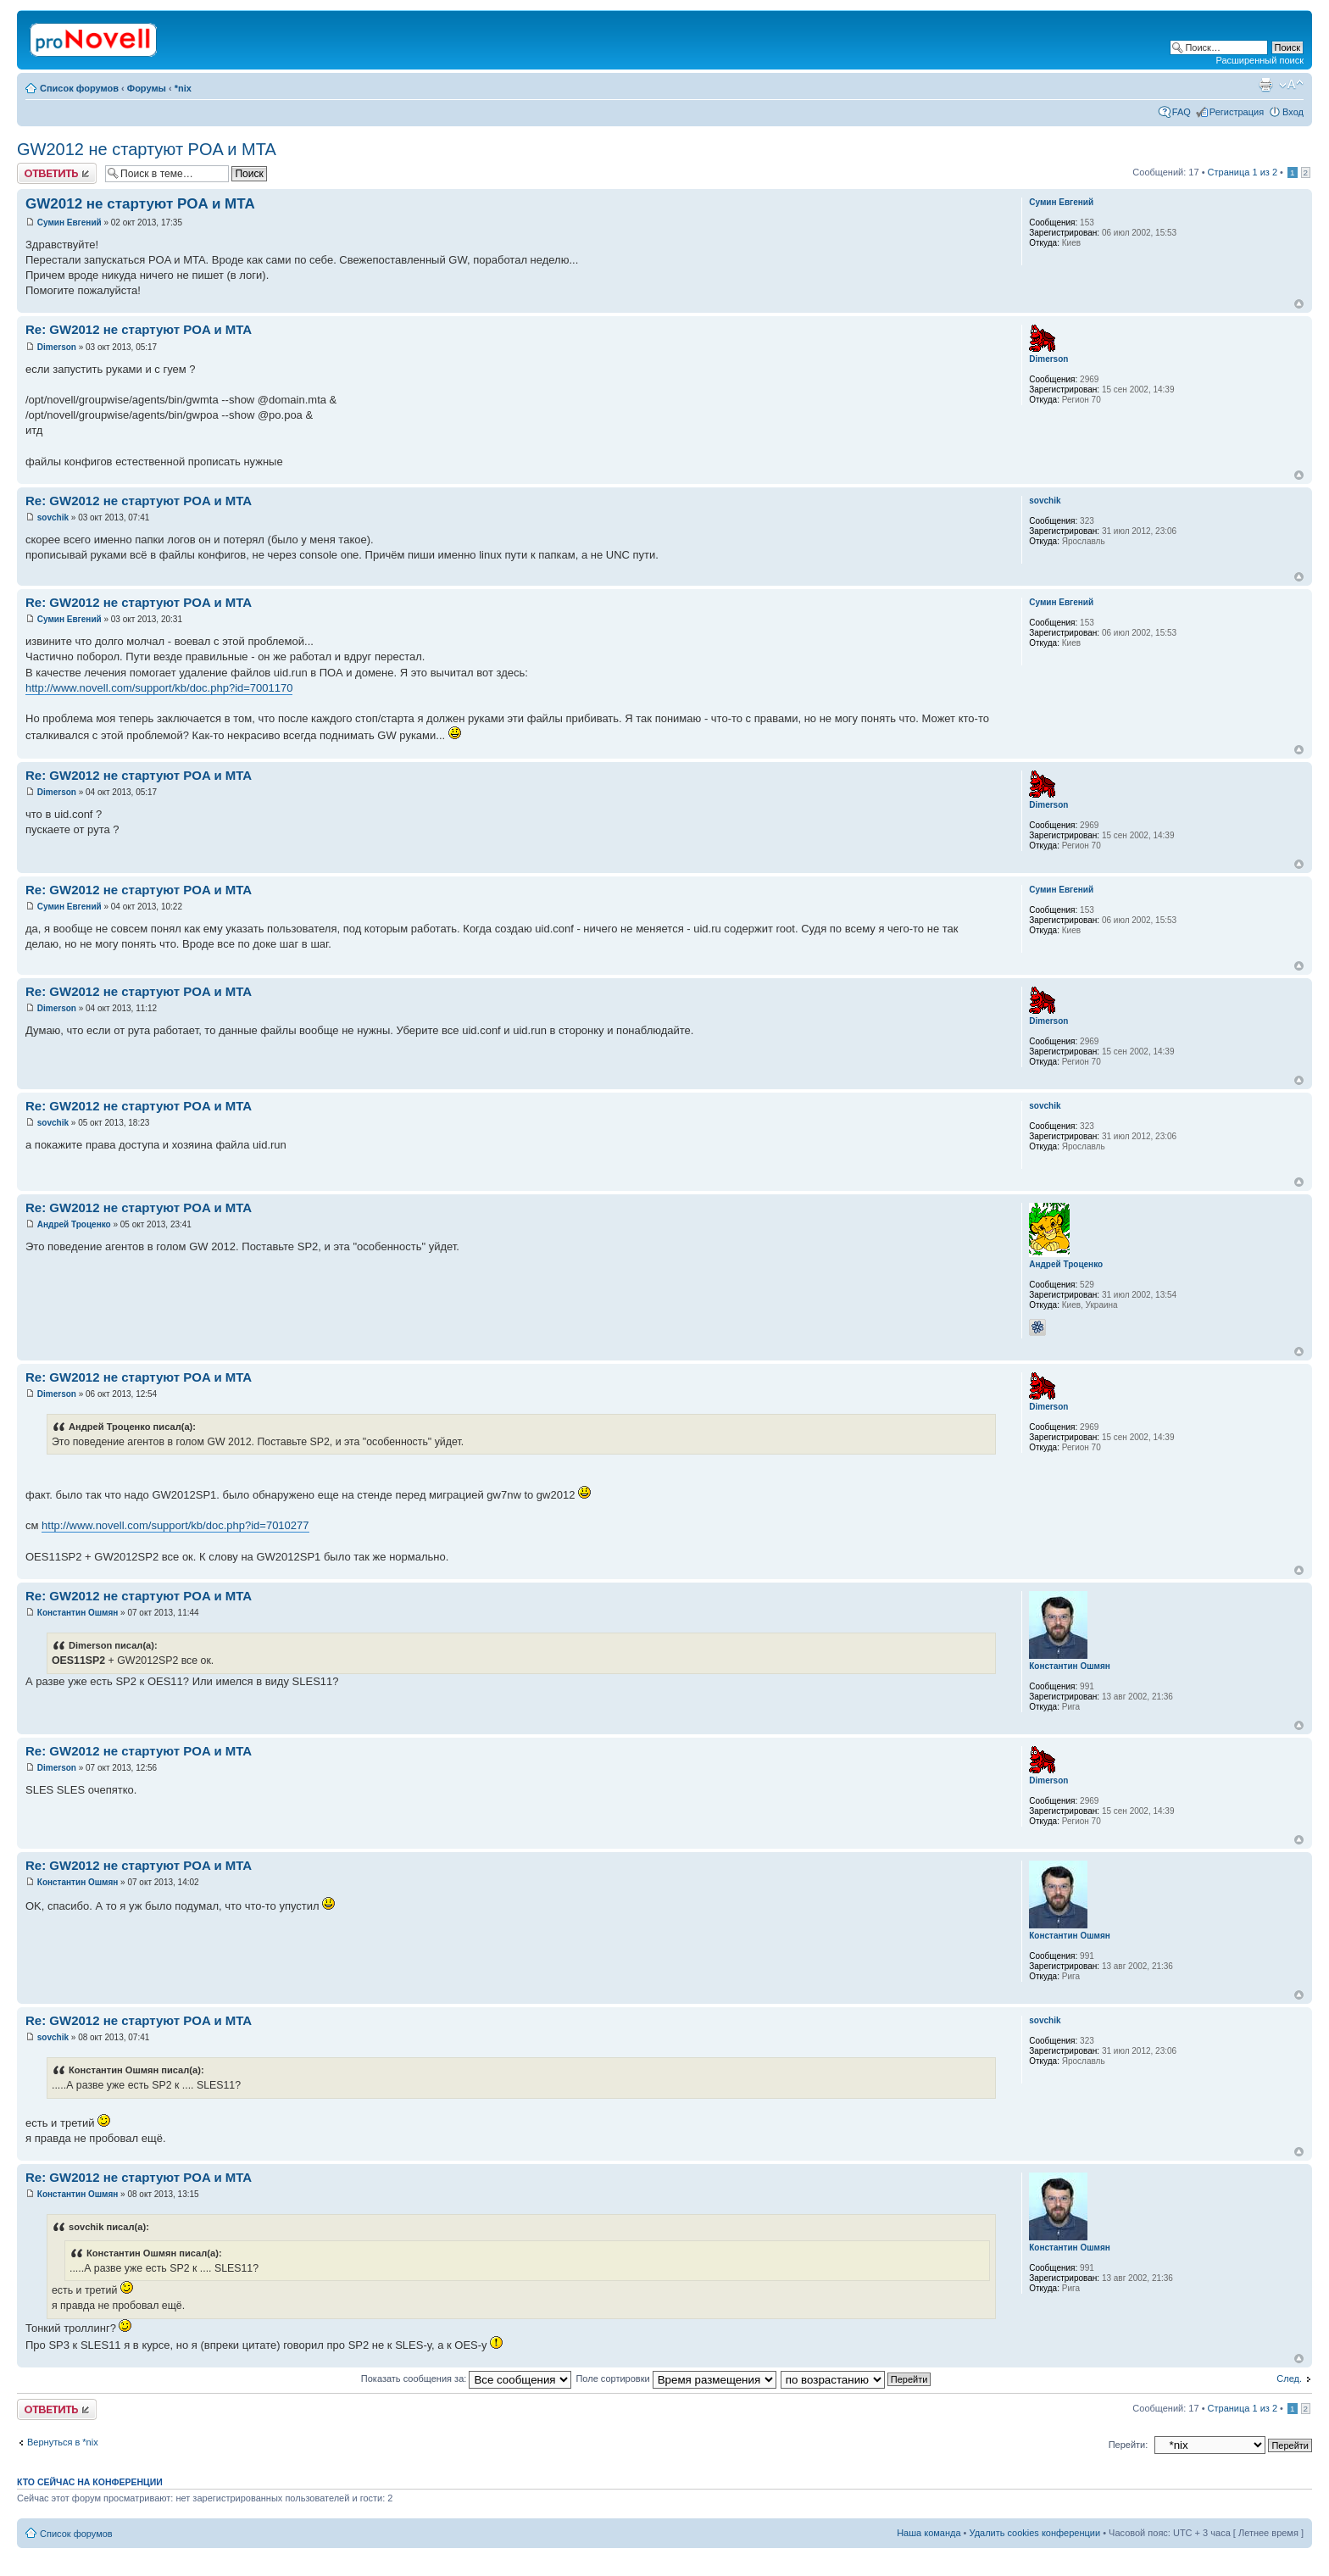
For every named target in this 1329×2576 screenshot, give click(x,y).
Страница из (1242, 172)
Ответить (57, 173)
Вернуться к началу (1299, 304)
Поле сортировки (676, 2378)
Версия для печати (1265, 84)
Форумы (146, 88)
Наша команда (928, 2533)
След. (1289, 2378)
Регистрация (1236, 112)
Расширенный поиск (1259, 60)
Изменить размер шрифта (1291, 84)
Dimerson (56, 347)
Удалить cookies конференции (1035, 2533)
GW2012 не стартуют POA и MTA (146, 149)
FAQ (1181, 112)
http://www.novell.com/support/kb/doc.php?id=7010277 (175, 1525)
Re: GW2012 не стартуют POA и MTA (138, 329)
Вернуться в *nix (62, 2442)
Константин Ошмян (78, 1612)
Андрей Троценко (74, 1224)
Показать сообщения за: (466, 2378)
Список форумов (79, 88)
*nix (183, 88)
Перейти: (1128, 2445)
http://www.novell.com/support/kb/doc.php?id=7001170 (158, 688)
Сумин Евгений (69, 222)
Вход (1293, 112)
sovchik (53, 517)
